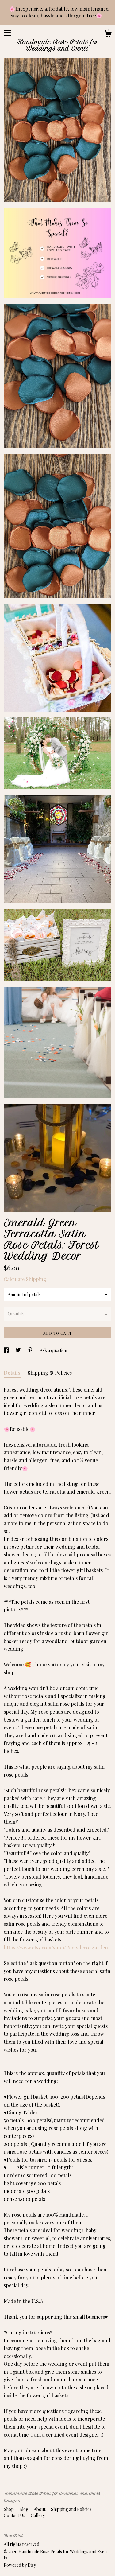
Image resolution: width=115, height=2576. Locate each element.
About (40, 2509)
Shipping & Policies (50, 1373)
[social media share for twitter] (19, 1350)
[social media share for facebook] (7, 1350)
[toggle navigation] (7, 33)
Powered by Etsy (20, 2565)
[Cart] (108, 34)
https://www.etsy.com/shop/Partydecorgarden (56, 1947)
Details (12, 1373)
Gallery (38, 2515)
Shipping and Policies (71, 2509)
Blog (24, 2509)
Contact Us (15, 2515)
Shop (9, 2509)
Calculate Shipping (25, 1279)
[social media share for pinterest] (31, 1350)
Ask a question (53, 1350)
